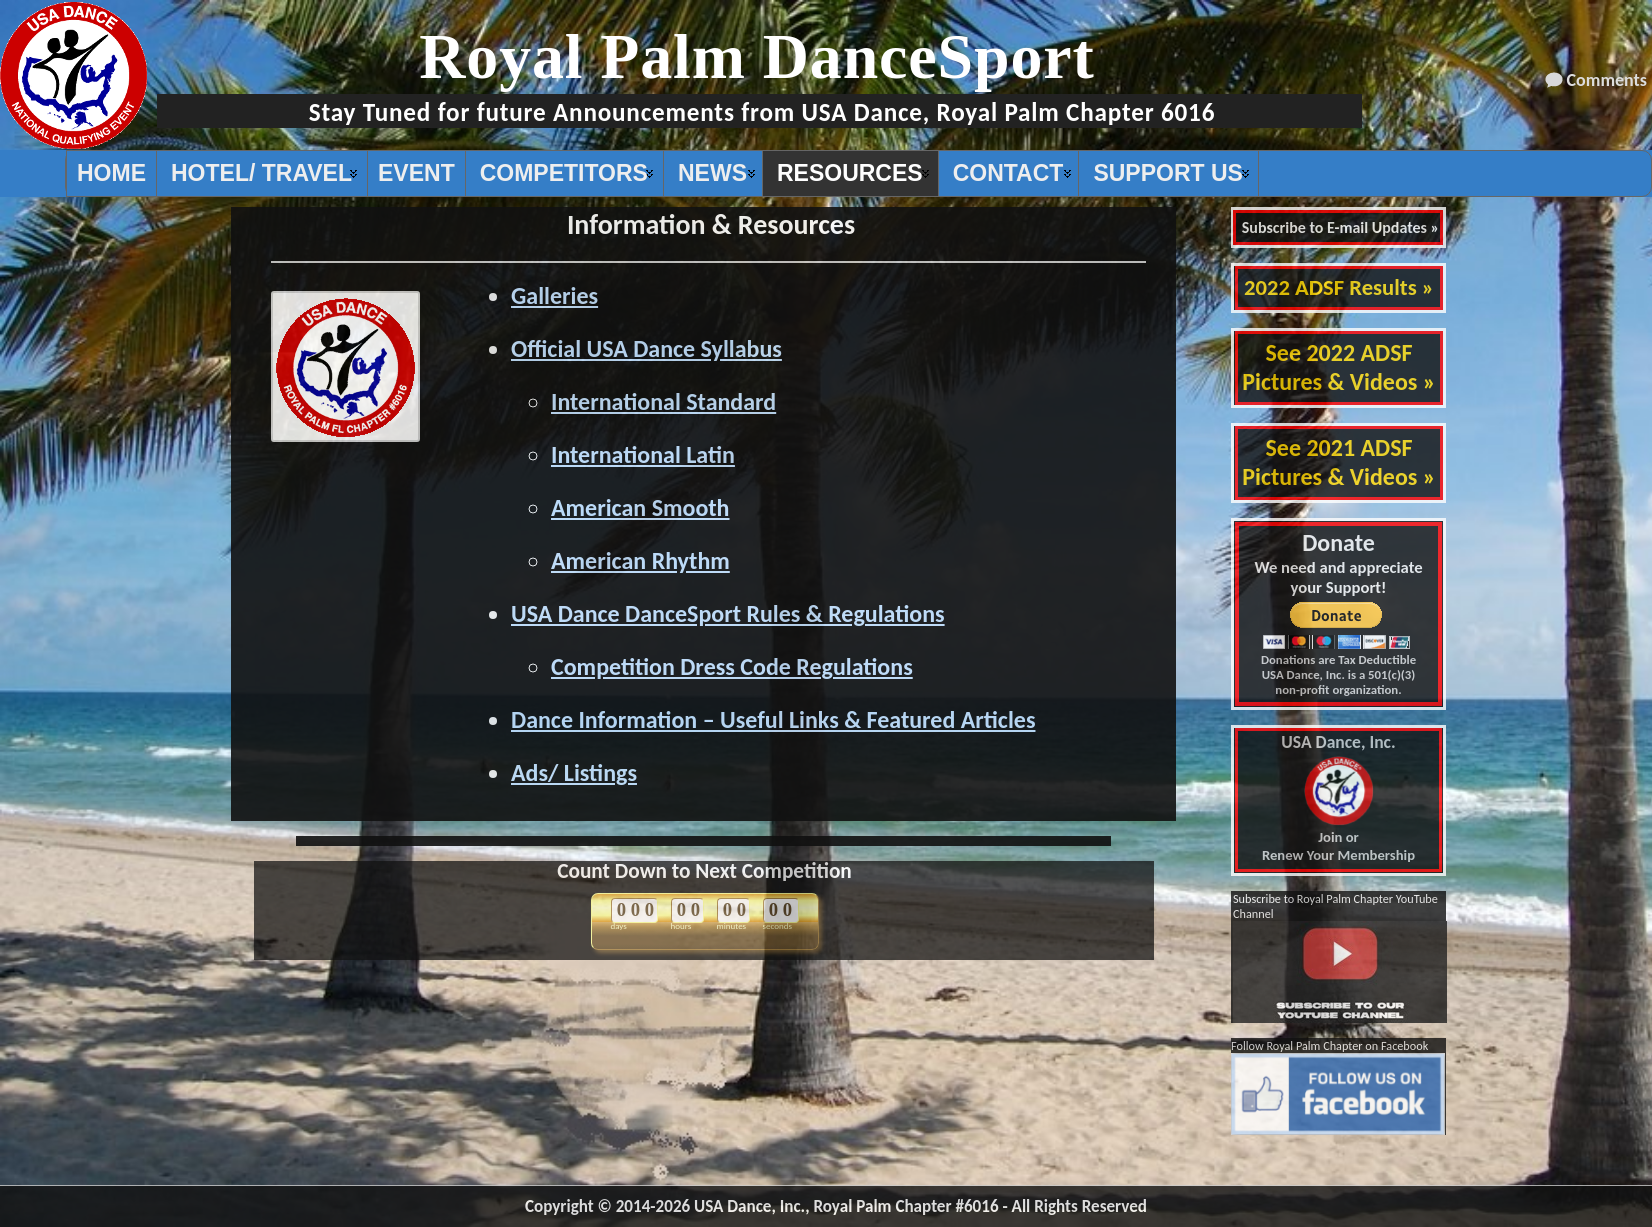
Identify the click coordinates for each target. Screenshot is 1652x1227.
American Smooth (640, 507)
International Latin (643, 454)
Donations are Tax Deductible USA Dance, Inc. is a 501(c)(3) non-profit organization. (1338, 674)
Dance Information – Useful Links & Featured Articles (773, 719)
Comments (1607, 80)
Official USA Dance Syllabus (646, 348)
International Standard (663, 401)
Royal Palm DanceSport (757, 56)
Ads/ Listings (574, 772)
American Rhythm (640, 560)
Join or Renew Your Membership (1338, 799)
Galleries (554, 295)
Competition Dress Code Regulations (732, 666)
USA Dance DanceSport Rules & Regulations (728, 613)
